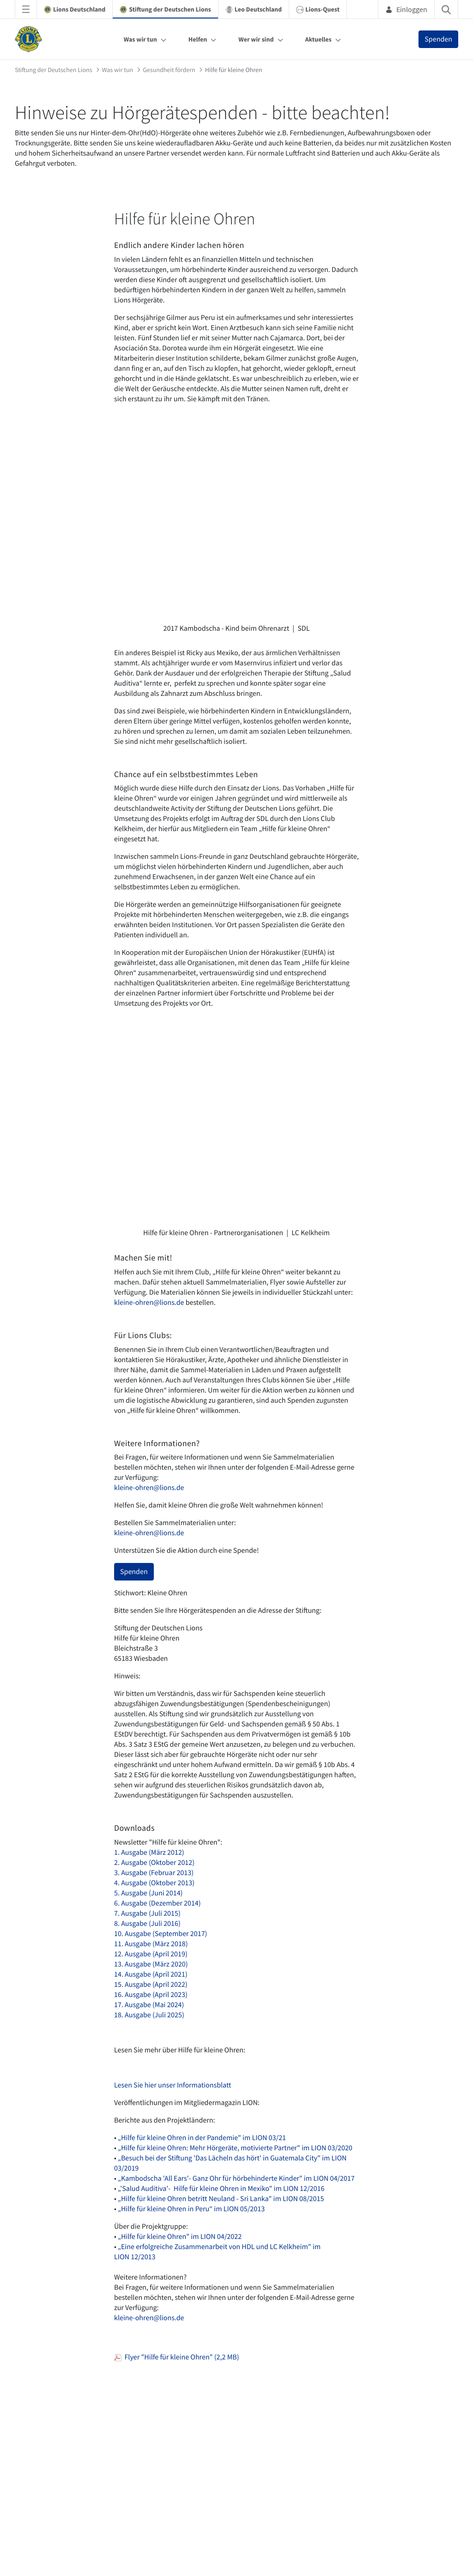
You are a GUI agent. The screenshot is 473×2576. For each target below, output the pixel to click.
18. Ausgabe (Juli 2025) (149, 2015)
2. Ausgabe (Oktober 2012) (154, 1862)
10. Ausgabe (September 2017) (160, 1933)
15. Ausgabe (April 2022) (151, 1984)
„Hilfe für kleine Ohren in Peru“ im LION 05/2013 (191, 2209)
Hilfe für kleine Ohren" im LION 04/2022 (182, 2236)
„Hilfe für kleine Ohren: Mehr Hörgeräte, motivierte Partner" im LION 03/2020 (235, 2148)
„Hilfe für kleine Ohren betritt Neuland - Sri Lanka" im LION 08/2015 (221, 2198)
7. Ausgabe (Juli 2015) (147, 1913)
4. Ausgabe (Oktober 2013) (154, 1883)
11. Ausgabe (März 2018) (151, 1944)
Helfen (197, 39)
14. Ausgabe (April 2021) (151, 1974)
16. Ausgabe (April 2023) (151, 1994)
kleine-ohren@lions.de (150, 1302)
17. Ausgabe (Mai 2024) (149, 2004)
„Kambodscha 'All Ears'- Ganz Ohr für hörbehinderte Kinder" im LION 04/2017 (236, 2178)
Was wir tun (140, 39)
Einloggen (406, 9)
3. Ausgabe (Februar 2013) (154, 1872)
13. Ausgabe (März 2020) (151, 1964)
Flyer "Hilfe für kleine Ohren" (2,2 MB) (176, 2357)
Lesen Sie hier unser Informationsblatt (172, 2085)
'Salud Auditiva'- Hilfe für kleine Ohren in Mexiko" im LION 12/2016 (222, 2188)
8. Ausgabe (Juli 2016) (147, 1923)
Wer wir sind (255, 39)
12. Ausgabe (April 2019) (151, 1954)
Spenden (438, 39)
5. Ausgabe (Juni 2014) (148, 1893)
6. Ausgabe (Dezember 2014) (157, 1903)
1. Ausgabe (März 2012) (149, 1852)
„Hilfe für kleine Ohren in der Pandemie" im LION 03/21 (202, 2137)
